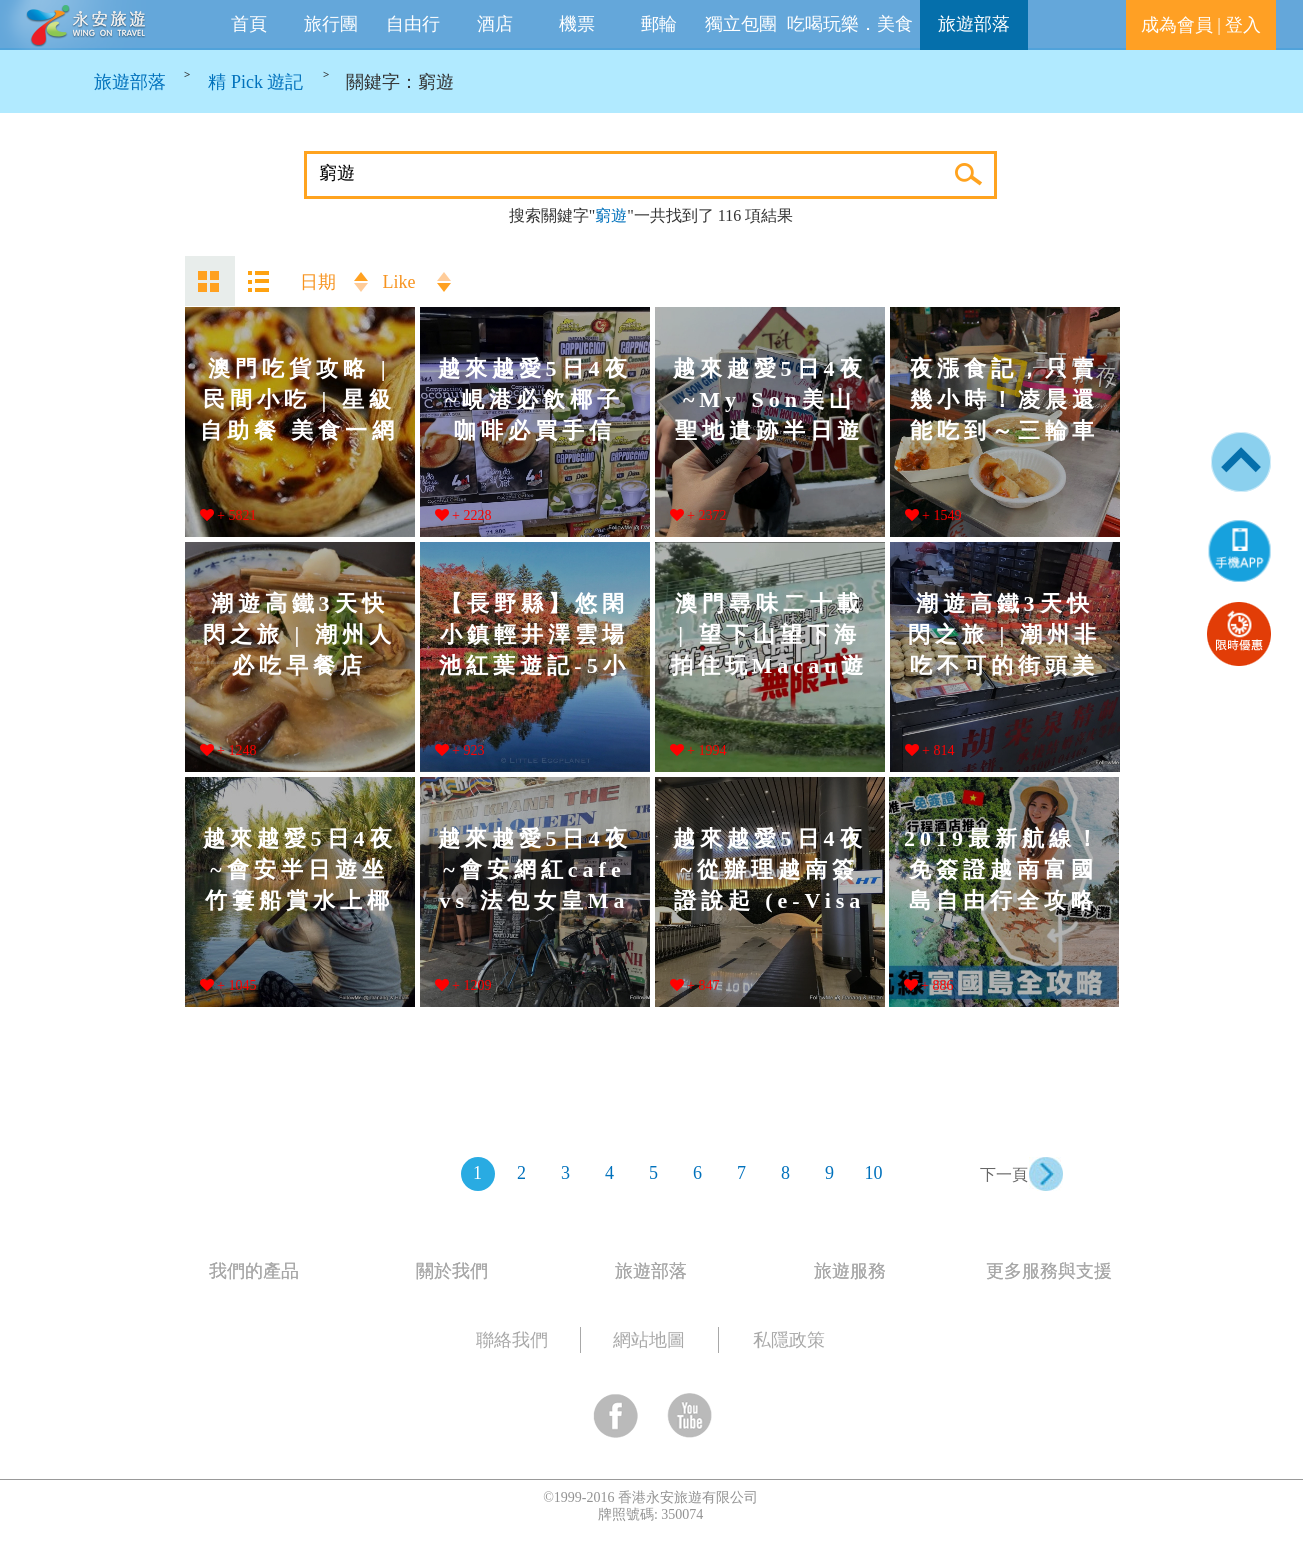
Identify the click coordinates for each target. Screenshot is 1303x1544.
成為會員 (1177, 25)
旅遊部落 (974, 24)
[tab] (504, 1267)
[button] (1239, 550)
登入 (1243, 25)
